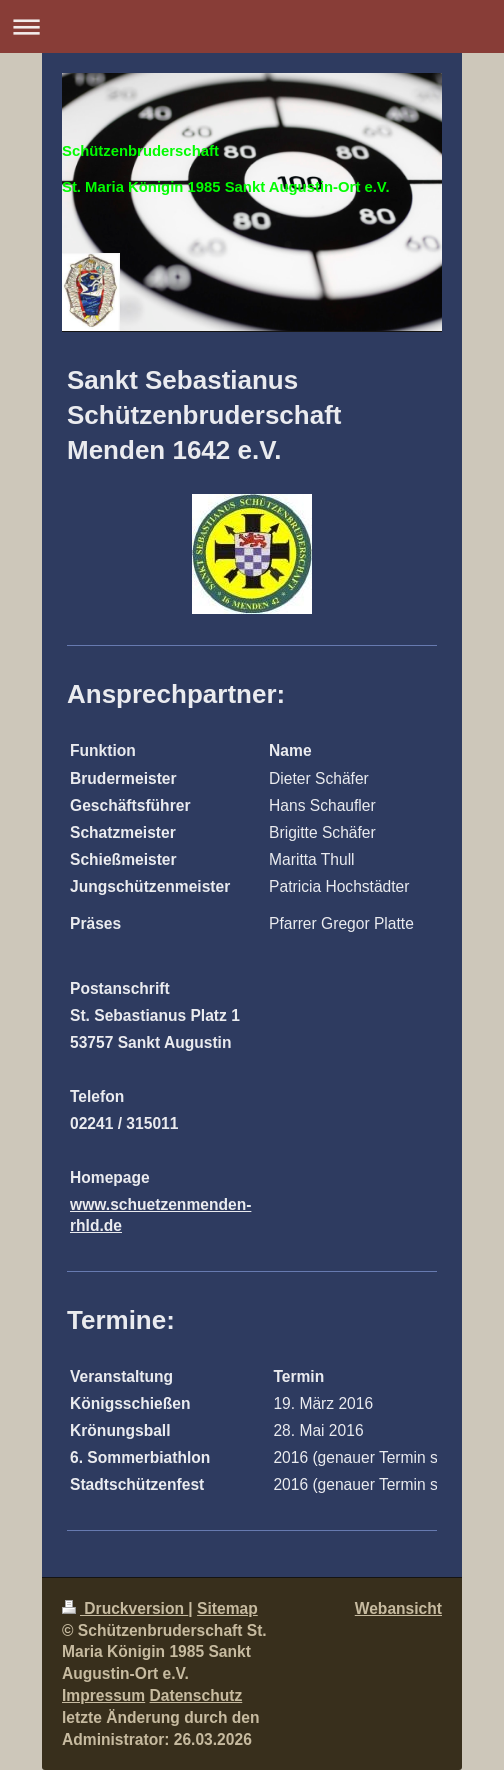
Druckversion (125, 1608)
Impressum (103, 1695)
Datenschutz (196, 1695)
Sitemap (227, 1608)
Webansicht (398, 1608)
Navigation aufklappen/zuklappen (252, 26)
